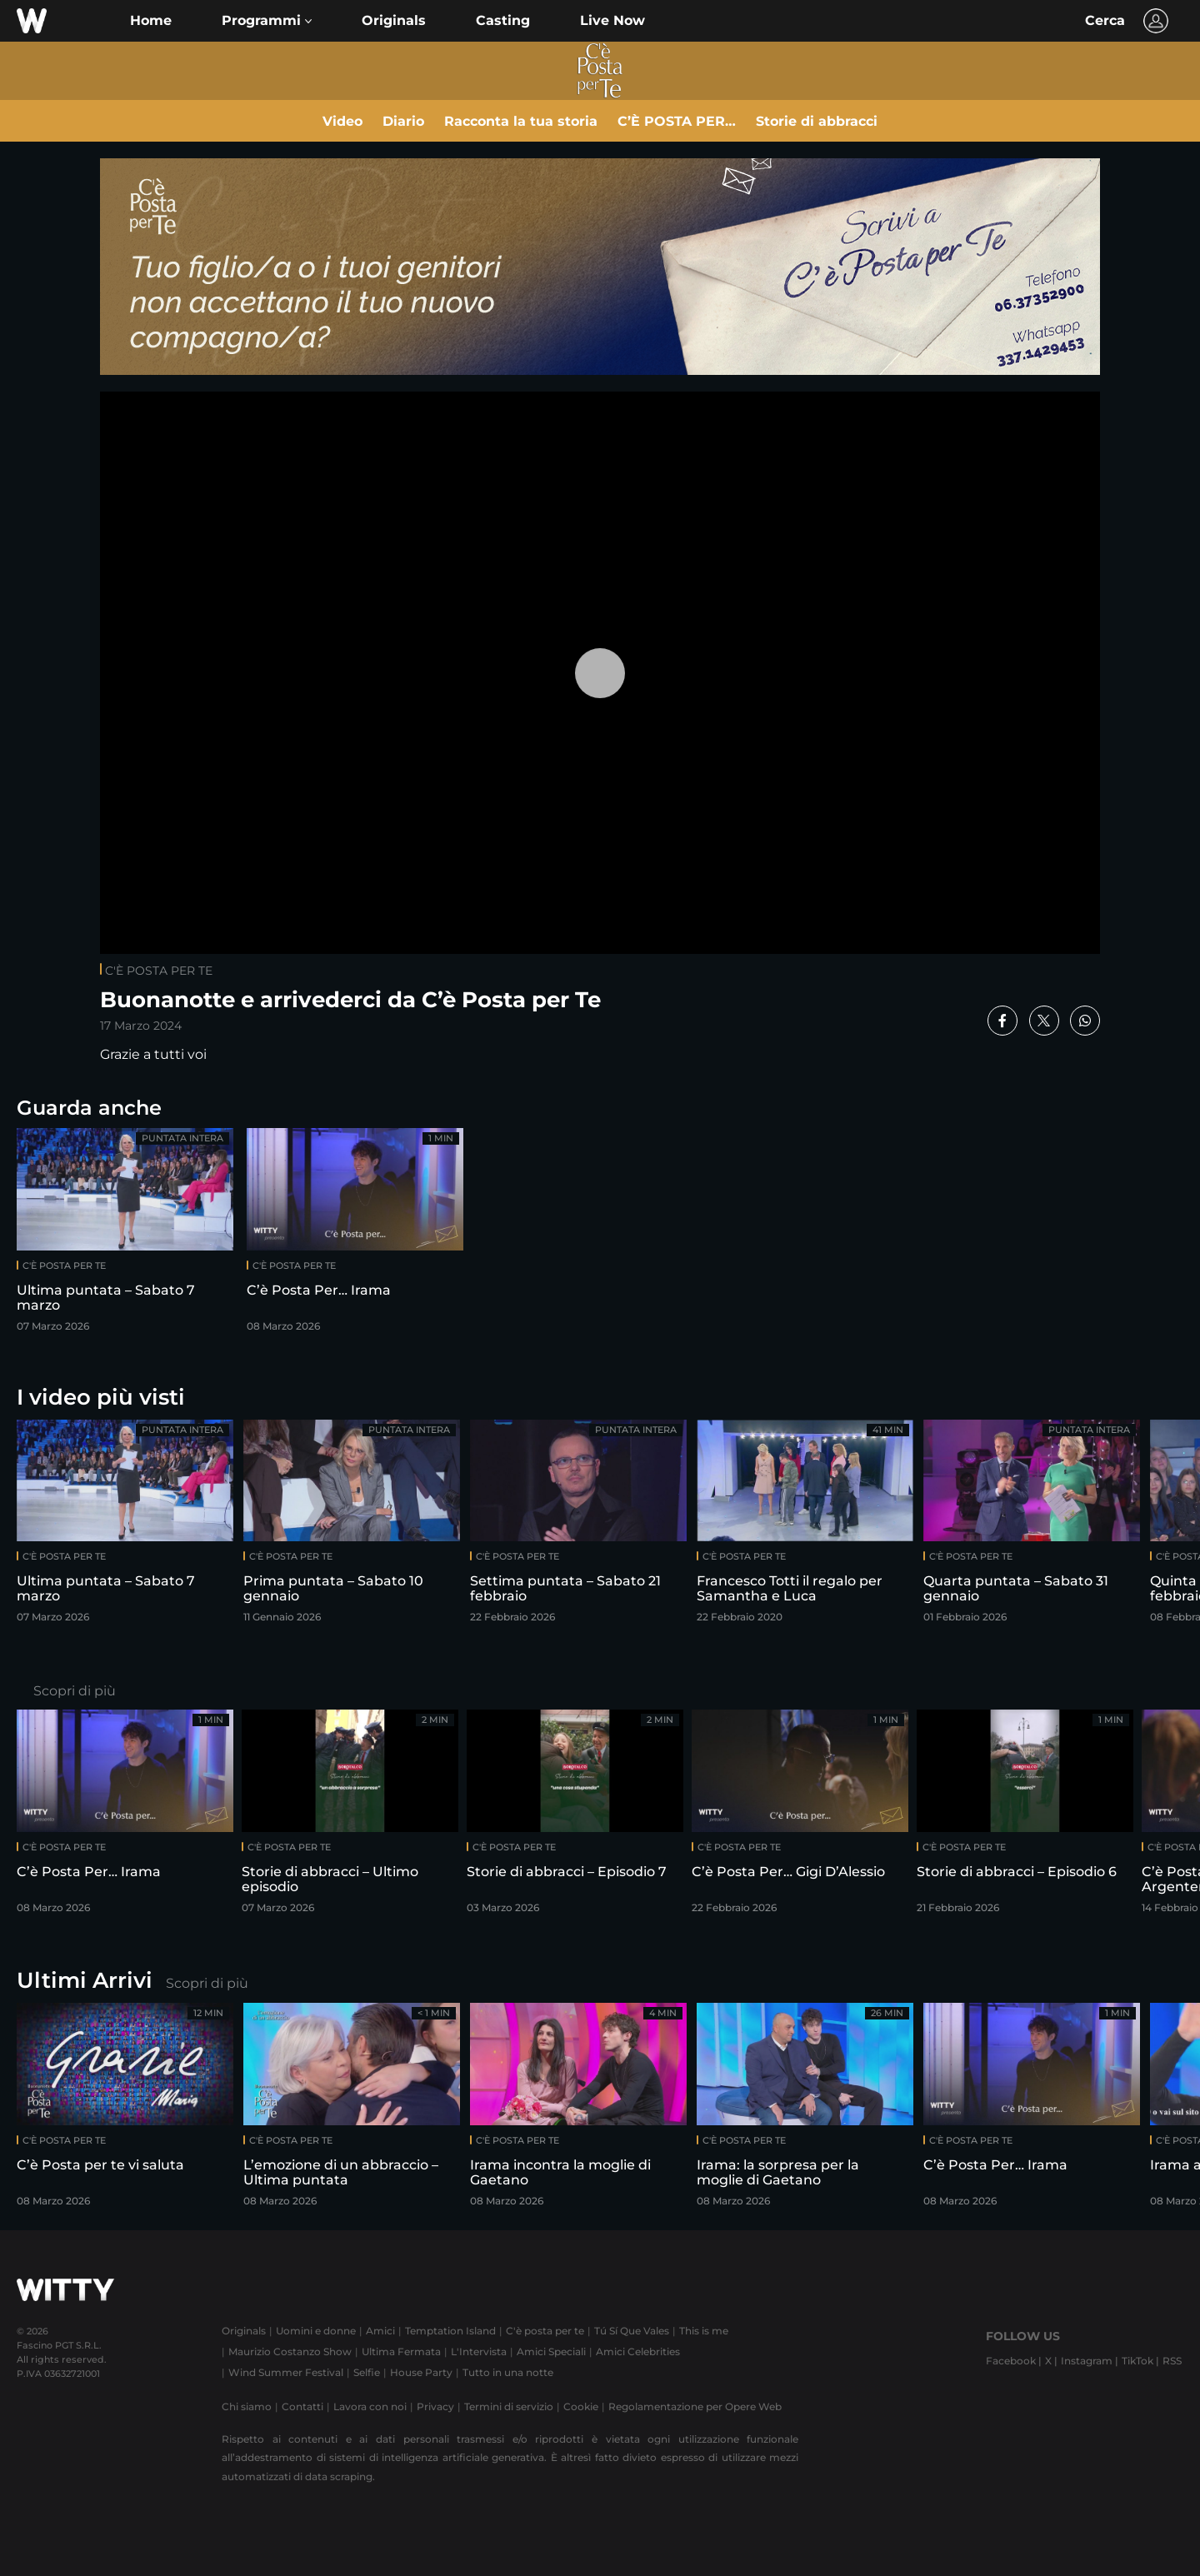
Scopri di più (74, 1691)
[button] (267, 21)
